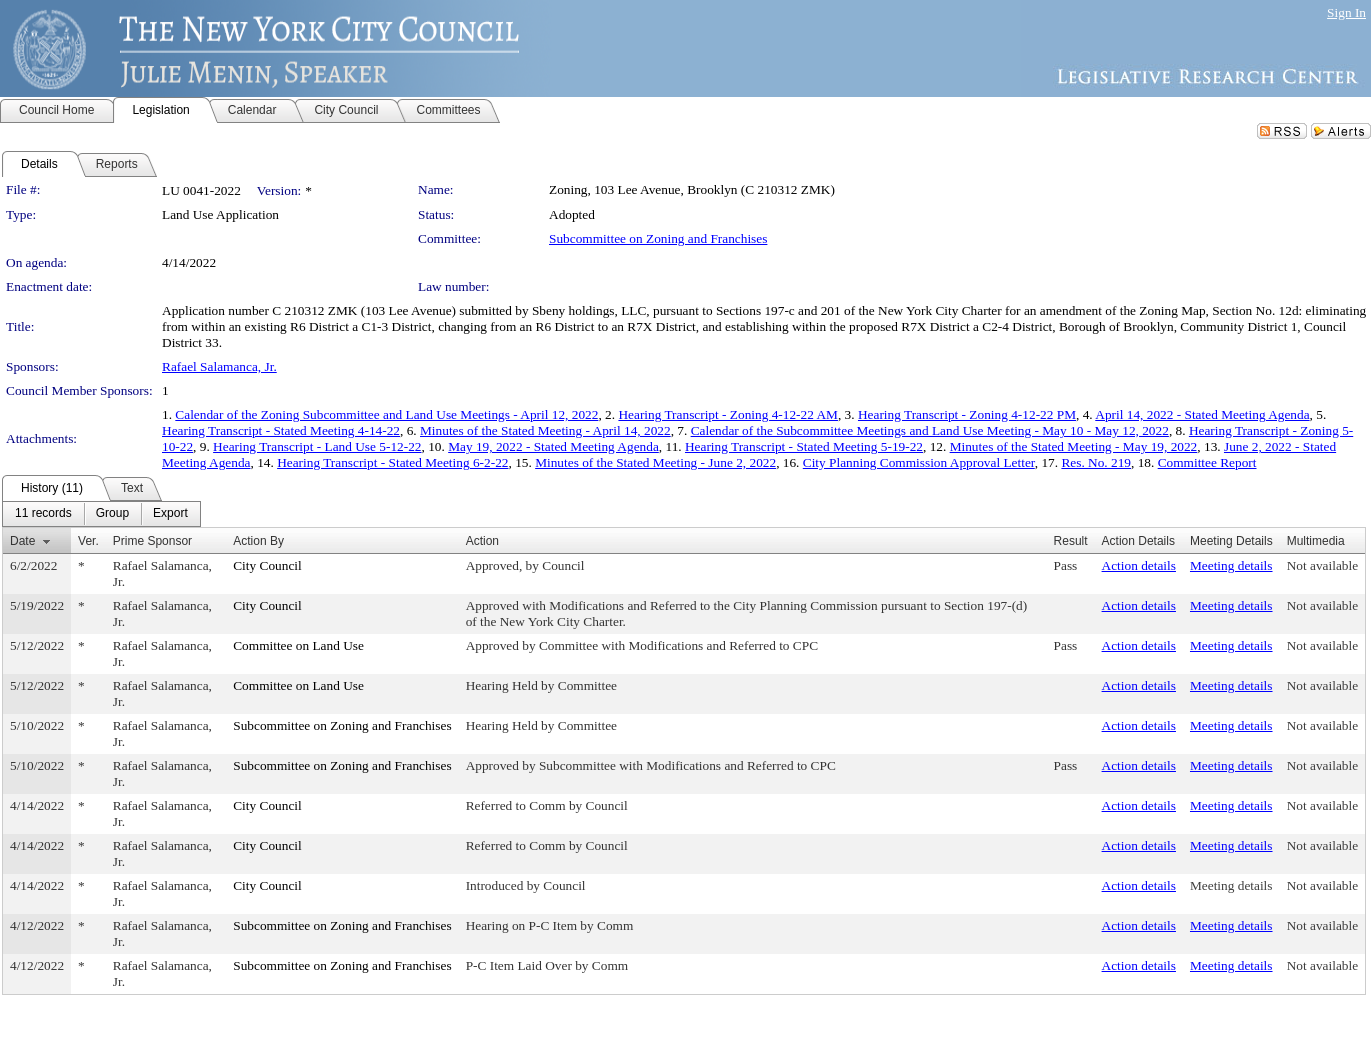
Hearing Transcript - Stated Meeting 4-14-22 (281, 430)
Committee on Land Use (298, 645)
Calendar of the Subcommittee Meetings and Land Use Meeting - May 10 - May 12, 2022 (930, 430)
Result (1071, 541)
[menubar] (101, 514)
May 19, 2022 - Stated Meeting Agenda (553, 446)
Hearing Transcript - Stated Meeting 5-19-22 (804, 446)
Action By (258, 541)
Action (482, 541)
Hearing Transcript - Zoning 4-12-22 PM (967, 414)
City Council (267, 565)
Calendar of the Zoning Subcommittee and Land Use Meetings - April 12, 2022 (386, 414)
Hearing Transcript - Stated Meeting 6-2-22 (392, 462)
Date (22, 541)
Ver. (88, 541)
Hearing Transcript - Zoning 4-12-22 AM (728, 414)
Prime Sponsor (152, 541)
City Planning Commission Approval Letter (919, 462)
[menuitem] (43, 514)
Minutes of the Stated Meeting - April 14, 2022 (545, 430)
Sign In (1346, 12)
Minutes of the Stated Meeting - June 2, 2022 (655, 462)
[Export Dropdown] (170, 514)
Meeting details (1231, 565)
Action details (1139, 565)
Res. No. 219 (1096, 462)
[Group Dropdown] (112, 514)
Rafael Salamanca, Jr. (219, 366)
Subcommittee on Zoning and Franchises (658, 238)
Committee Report (1207, 462)
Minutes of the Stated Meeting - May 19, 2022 (1074, 446)
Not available (1322, 565)
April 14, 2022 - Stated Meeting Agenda (1202, 414)
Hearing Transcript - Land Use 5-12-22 (317, 446)
